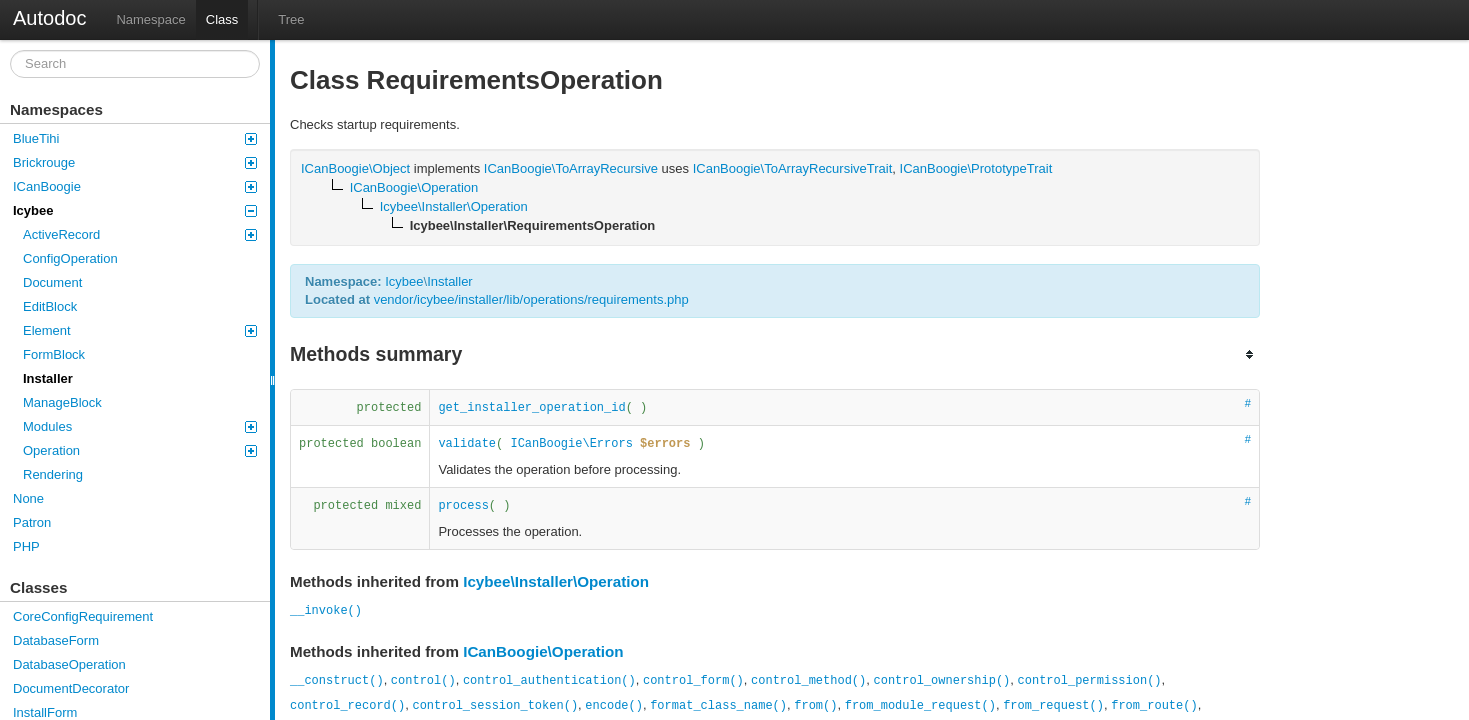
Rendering (53, 474)
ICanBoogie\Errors (571, 444)
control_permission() (1090, 681)
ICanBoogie (135, 186)
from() (815, 706)
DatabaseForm (56, 640)
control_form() (693, 681)
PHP (26, 546)
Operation (140, 450)
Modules (140, 426)
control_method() (808, 681)
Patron (32, 522)
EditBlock (50, 306)
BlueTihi (135, 138)
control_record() (347, 706)
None (28, 498)
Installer (48, 378)
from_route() (1154, 706)
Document (52, 282)
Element (140, 330)
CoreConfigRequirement (83, 616)
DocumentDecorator (71, 688)
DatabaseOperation (69, 664)
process (463, 506)
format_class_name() (718, 706)
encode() (614, 706)
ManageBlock (62, 402)
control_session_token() (495, 706)
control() (423, 681)
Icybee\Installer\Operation (556, 581)
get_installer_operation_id (531, 408)
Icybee (135, 210)
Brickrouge (135, 162)
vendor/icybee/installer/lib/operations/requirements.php (531, 299)
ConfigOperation (70, 258)
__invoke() (326, 611)
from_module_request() (920, 706)
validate (467, 444)
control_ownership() (941, 681)
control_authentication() (549, 681)
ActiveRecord (140, 234)
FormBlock (54, 354)
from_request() (1053, 706)
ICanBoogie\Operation (543, 651)
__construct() (337, 681)
